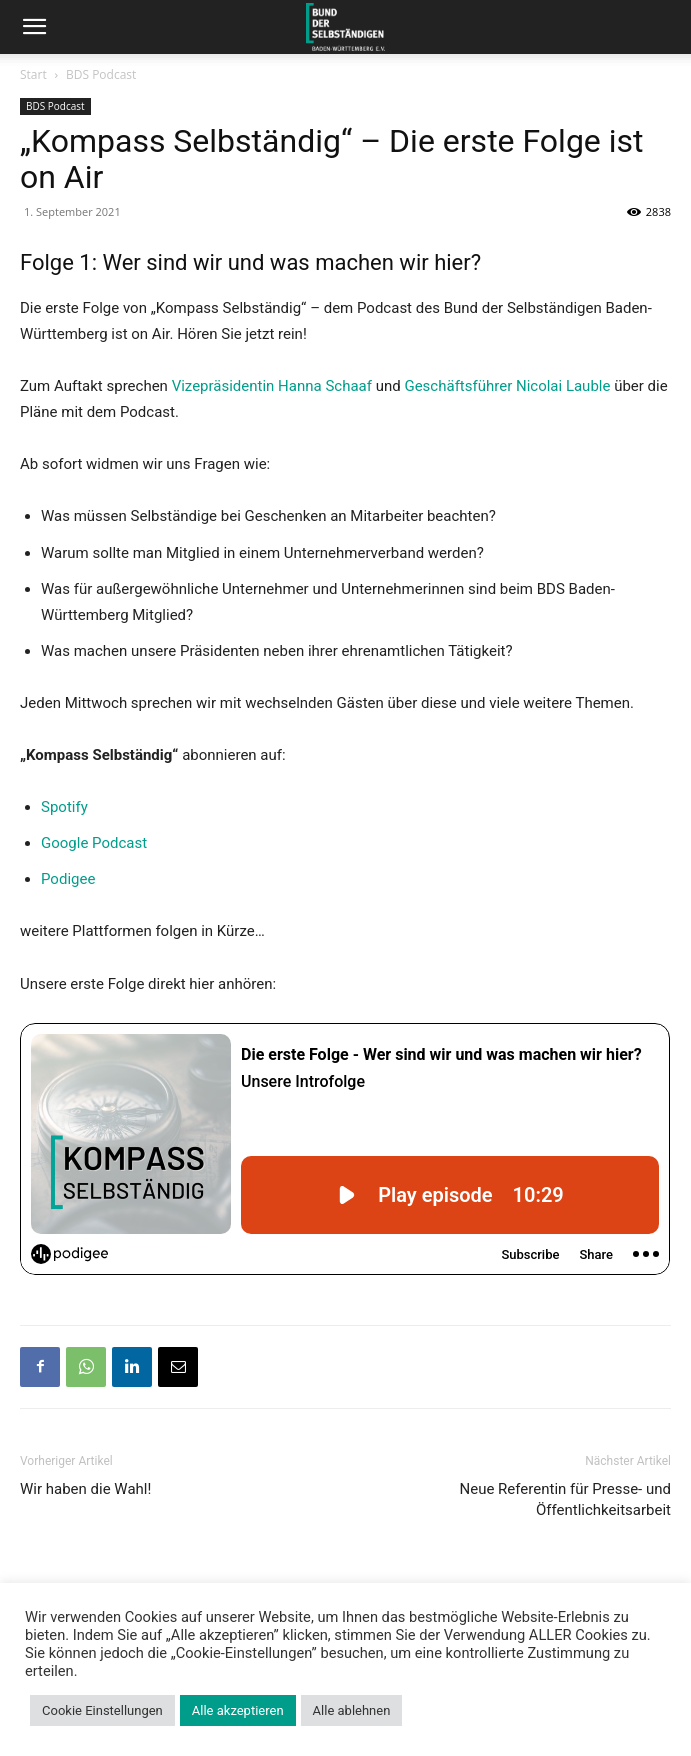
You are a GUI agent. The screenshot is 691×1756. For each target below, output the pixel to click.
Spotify (64, 807)
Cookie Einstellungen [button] (102, 1710)
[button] (34, 27)
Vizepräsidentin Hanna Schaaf (272, 386)
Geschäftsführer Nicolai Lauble (507, 386)
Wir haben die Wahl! (85, 1489)
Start (33, 74)
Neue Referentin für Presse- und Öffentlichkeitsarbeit (566, 1499)
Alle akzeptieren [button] (238, 1710)
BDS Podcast (101, 74)
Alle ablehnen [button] (352, 1710)
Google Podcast (94, 843)
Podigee (68, 879)
